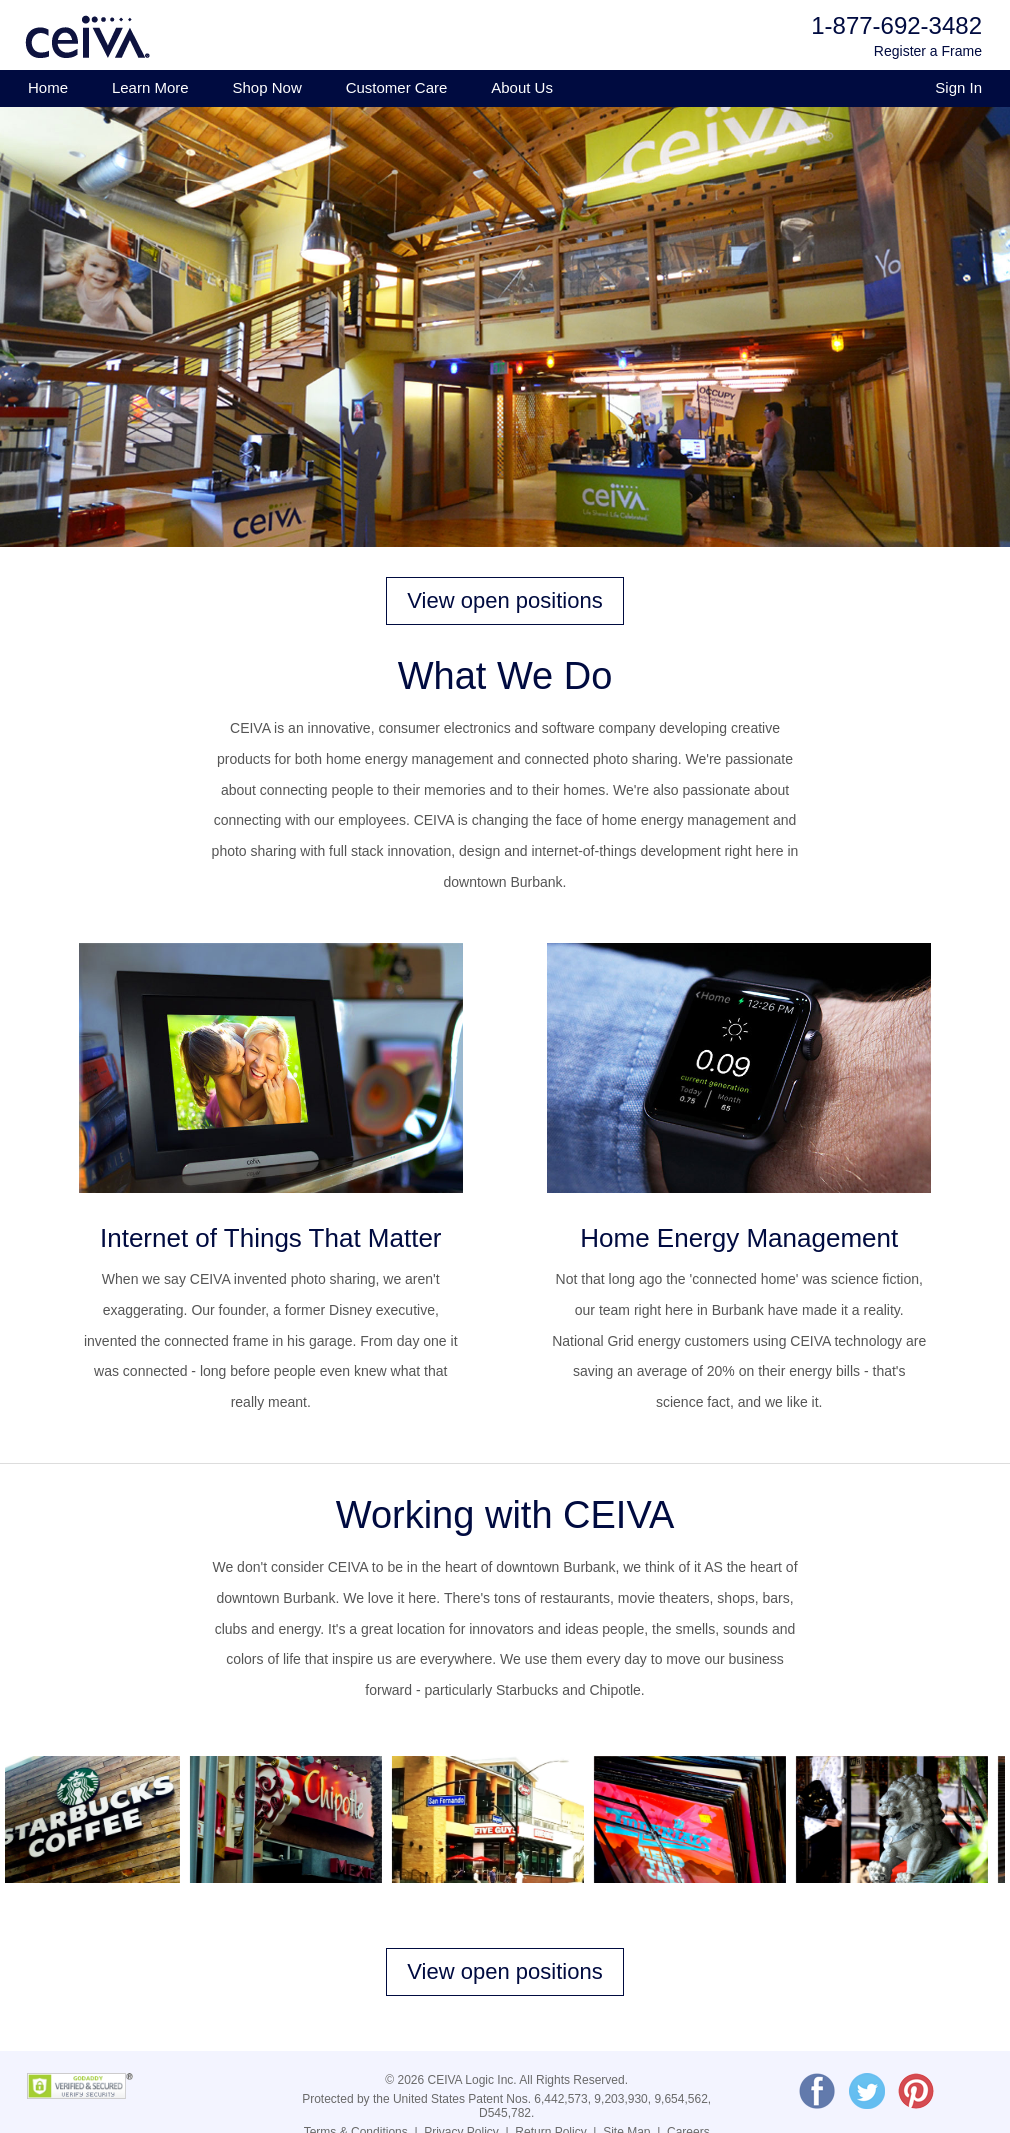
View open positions (504, 600)
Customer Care (397, 87)
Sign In (958, 87)
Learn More (150, 87)
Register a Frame (928, 51)
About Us (522, 87)
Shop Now (267, 87)
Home (48, 87)
